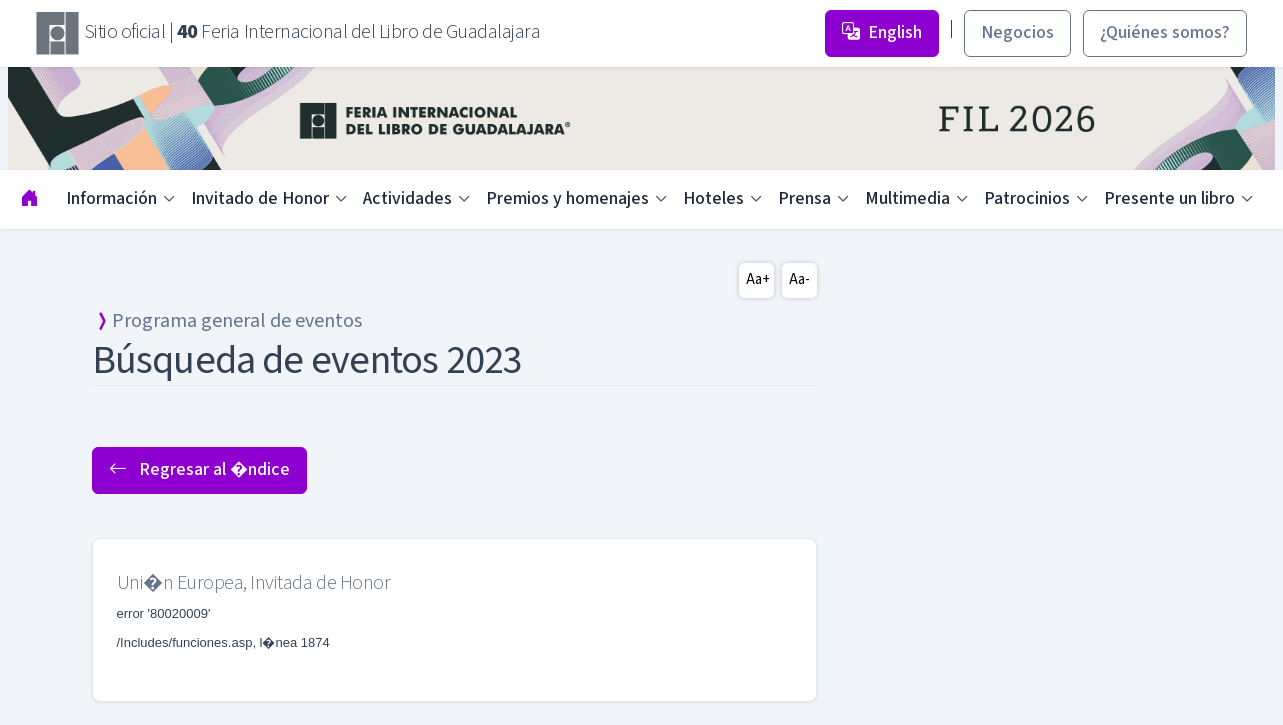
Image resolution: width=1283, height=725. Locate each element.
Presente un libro (1169, 198)
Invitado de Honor (260, 198)
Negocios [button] (1017, 32)
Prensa (804, 198)
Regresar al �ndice (199, 469)
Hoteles (713, 198)
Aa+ (758, 279)
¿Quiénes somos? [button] (1165, 32)
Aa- (799, 279)
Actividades (407, 198)
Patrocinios (1027, 198)
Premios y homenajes (567, 198)
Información (111, 198)
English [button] (882, 32)
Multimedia (907, 198)
